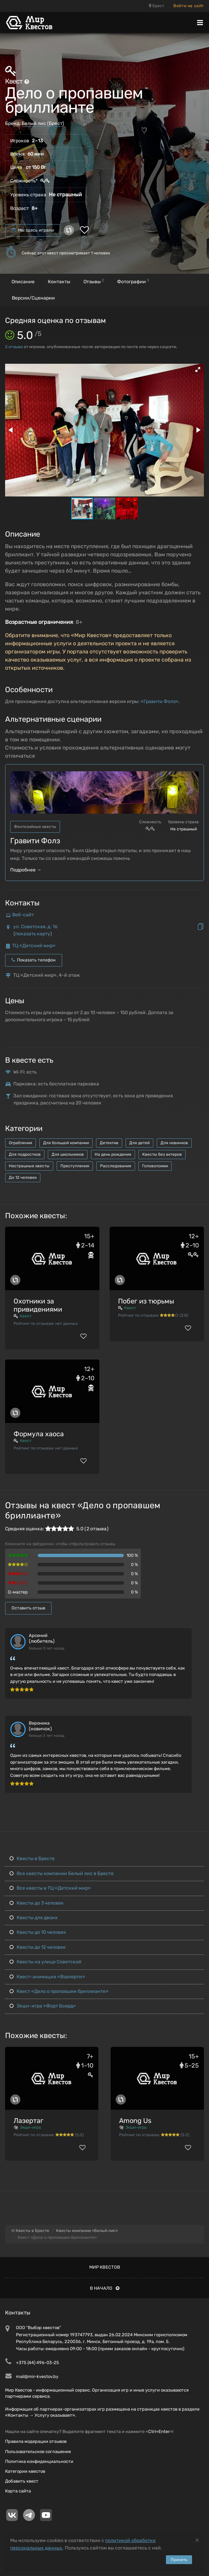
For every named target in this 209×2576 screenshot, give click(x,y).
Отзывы (93, 281)
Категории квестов (25, 2471)
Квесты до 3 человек (37, 1903)
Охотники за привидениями (38, 1305)
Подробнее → (25, 870)
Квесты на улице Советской (45, 1962)
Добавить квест (21, 2481)
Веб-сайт (23, 915)
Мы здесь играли (33, 230)
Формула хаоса (39, 1434)
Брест (156, 5)
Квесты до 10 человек (38, 1932)
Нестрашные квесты (29, 1166)
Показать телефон (34, 959)
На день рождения (113, 1154)
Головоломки (155, 1166)
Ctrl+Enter (159, 2431)
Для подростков (25, 1154)
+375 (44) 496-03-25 (37, 2362)
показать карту (32, 934)
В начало (104, 2288)
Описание (23, 282)
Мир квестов (104, 2267)
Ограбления (20, 1142)
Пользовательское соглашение (38, 2451)
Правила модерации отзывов (35, 2441)
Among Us (135, 2120)
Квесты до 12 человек (38, 1947)
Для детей (139, 1142)
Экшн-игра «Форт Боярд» (43, 2006)
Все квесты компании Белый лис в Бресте (62, 1873)
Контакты (59, 282)
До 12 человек (23, 1177)
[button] (197, 369)
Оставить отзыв (28, 1607)
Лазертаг (28, 2120)
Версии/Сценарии (33, 298)
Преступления (74, 1166)
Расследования (115, 1166)
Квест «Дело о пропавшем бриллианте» (59, 1991)
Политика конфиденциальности (39, 2461)
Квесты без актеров (162, 1154)
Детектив (109, 1142)
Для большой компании (66, 1142)
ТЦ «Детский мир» (34, 946)
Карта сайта (18, 2490)
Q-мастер (18, 1592)
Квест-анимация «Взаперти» (47, 1977)
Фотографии (133, 281)
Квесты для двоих (34, 1918)
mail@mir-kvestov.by (37, 2376)
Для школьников (68, 1154)
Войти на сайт (188, 5)
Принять (179, 2559)
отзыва (14, 346)
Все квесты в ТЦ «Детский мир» (50, 1888)
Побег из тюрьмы (146, 1301)
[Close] (197, 2539)
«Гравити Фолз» (159, 701)
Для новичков (174, 1142)
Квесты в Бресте (32, 1858)
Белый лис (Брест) (43, 123)
